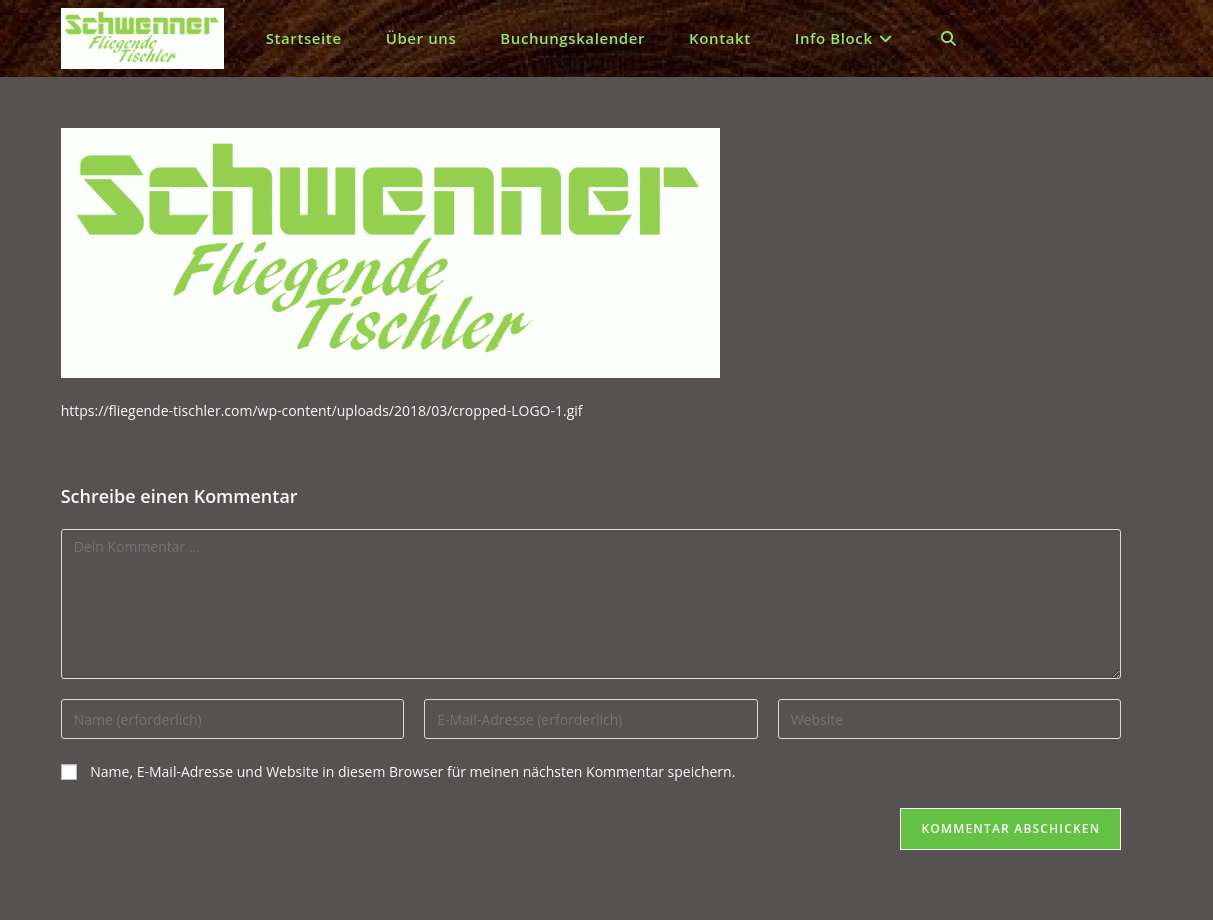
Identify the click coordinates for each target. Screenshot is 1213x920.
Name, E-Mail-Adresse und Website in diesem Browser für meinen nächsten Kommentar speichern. (412, 771)
